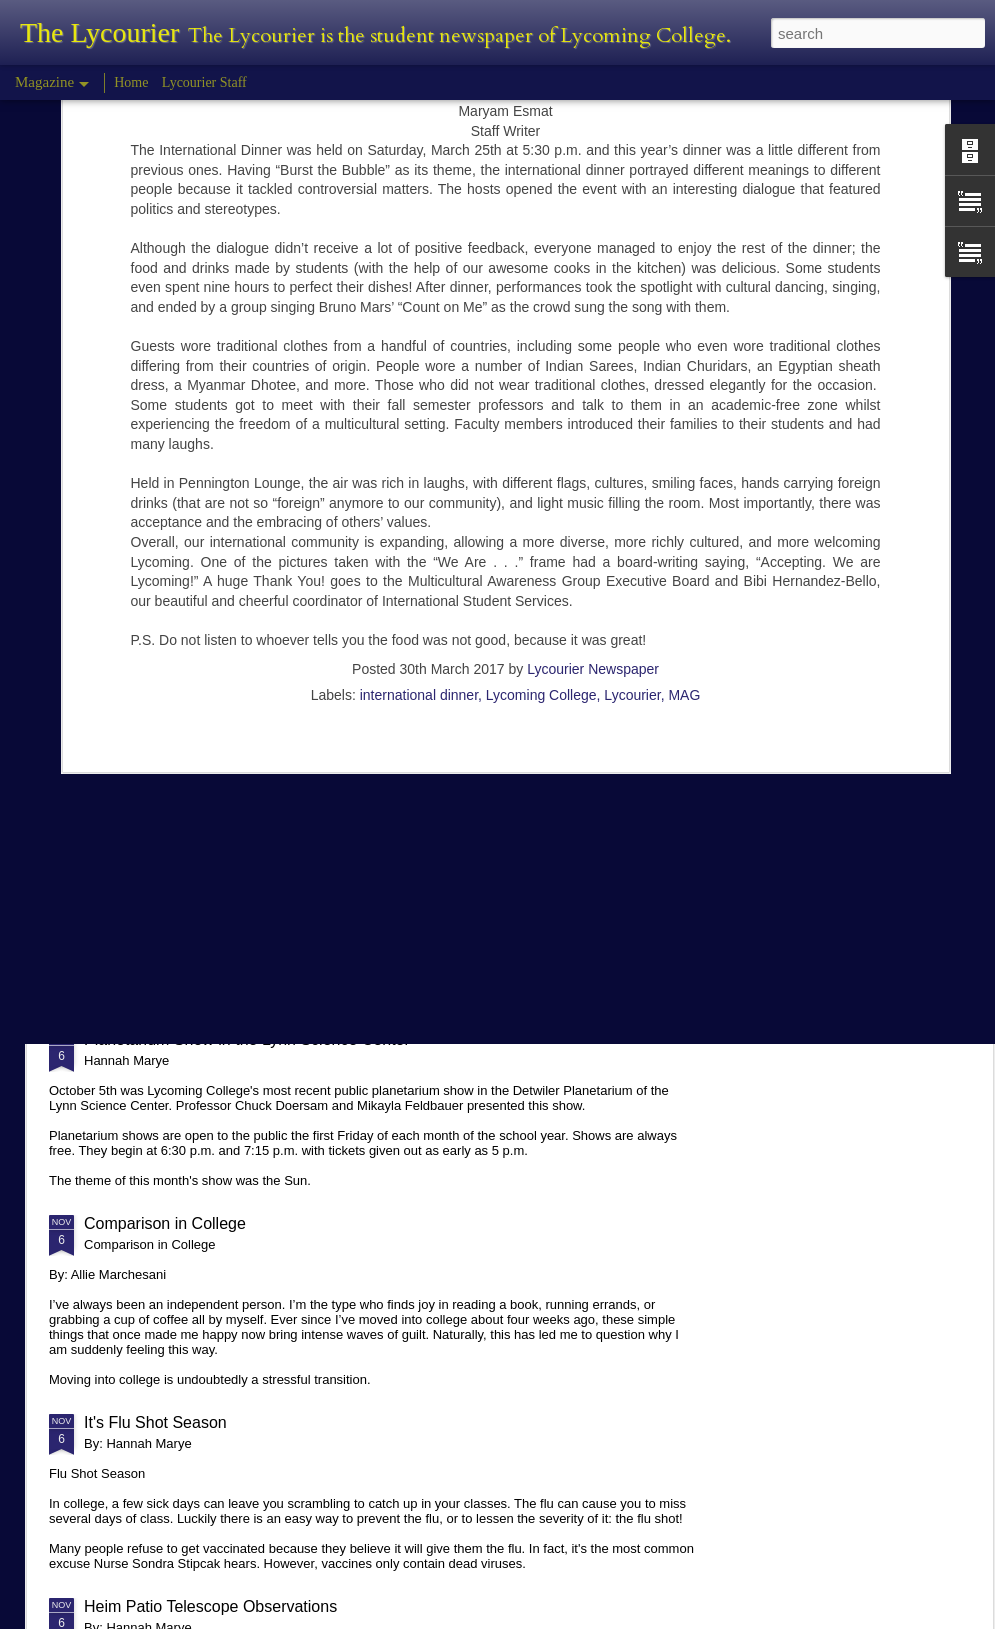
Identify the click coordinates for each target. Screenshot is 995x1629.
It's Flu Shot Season (155, 1422)
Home (131, 82)
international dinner (419, 469)
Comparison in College (165, 1223)
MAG (684, 469)
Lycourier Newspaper (593, 443)
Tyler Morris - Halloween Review (198, 716)
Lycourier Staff (204, 82)
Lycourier (632, 469)
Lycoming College (541, 469)
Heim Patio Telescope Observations (210, 1606)
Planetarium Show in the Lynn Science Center (247, 1039)
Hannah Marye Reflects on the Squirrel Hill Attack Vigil (276, 885)
